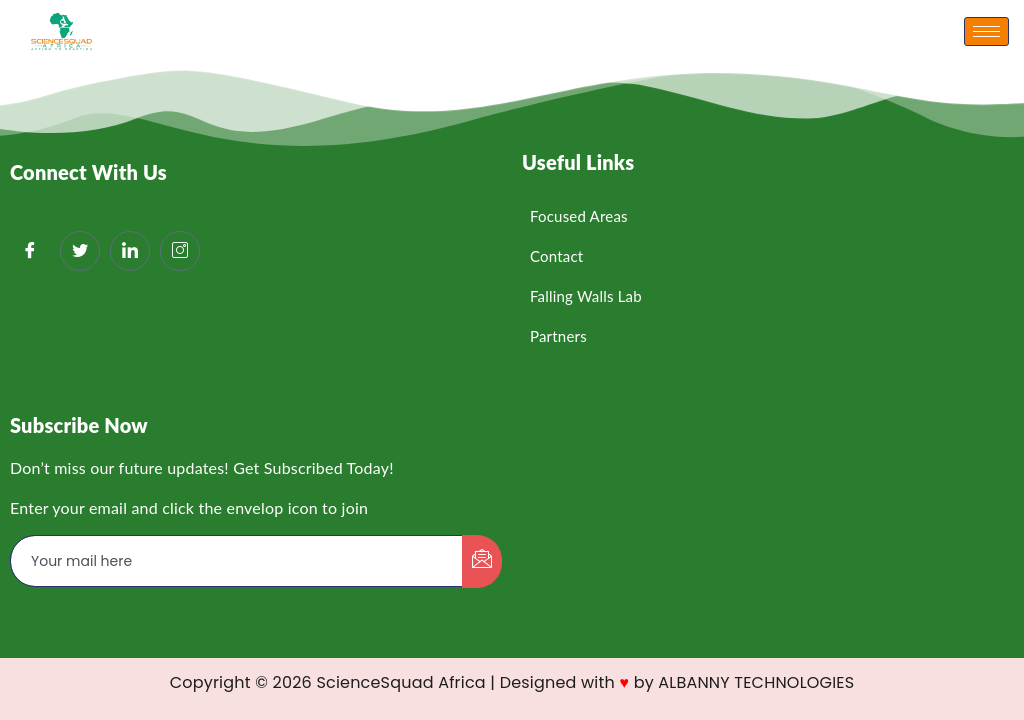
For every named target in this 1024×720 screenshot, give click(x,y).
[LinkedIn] (130, 251)
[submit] (482, 561)
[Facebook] (30, 252)
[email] (237, 561)
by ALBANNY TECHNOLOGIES (744, 682)
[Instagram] (180, 251)
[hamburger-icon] (986, 31)
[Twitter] (80, 251)
